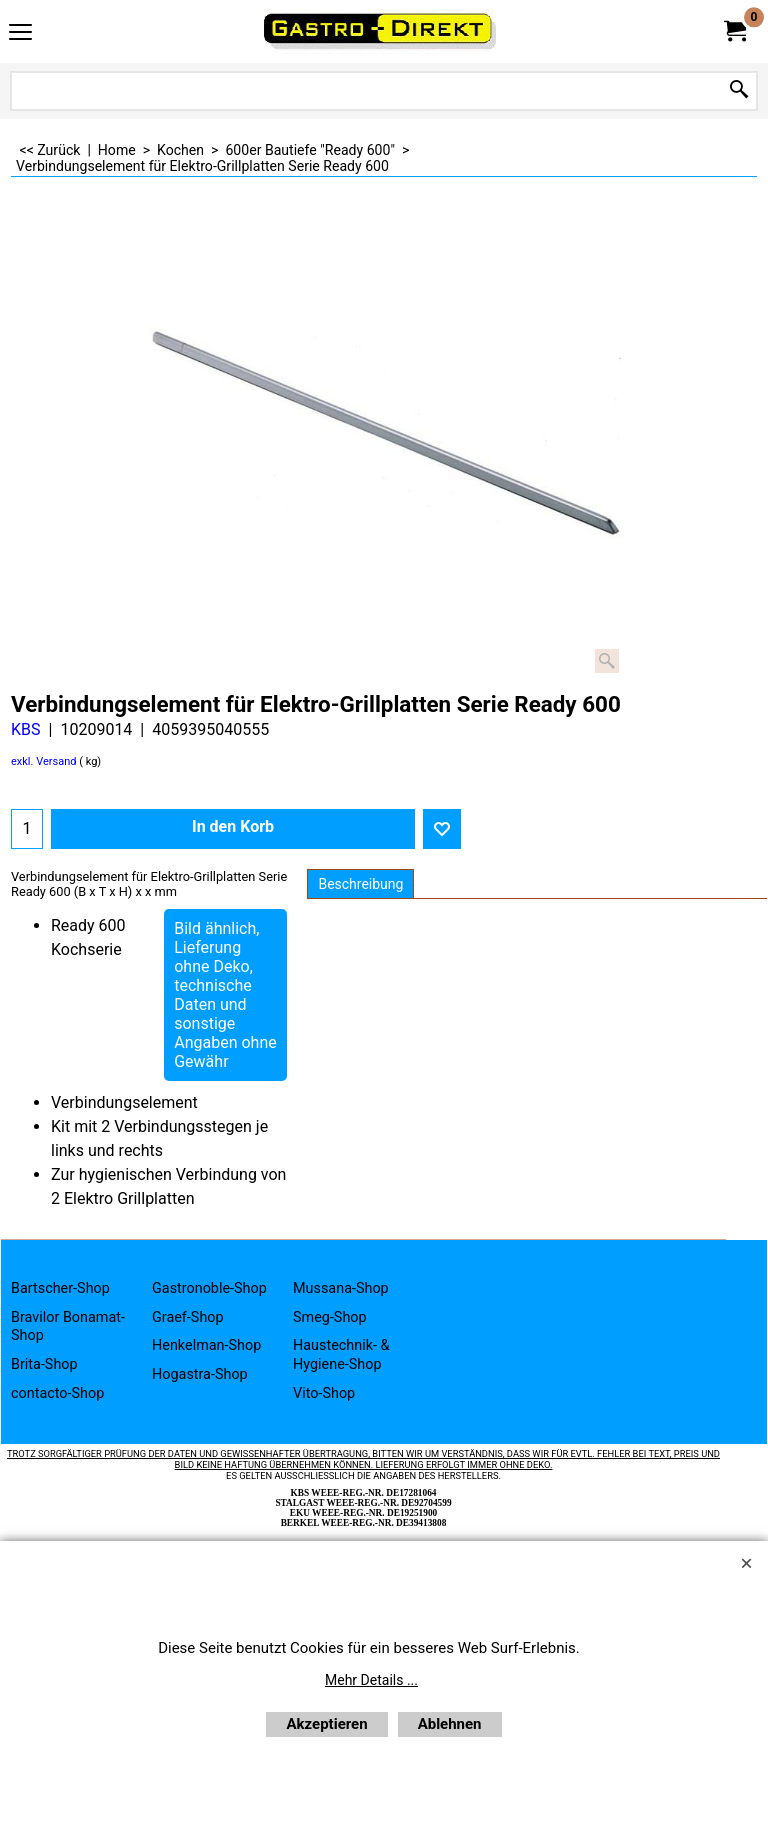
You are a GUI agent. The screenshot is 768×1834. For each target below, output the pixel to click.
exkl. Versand (43, 761)
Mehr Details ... (371, 1680)
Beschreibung (360, 884)
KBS (26, 729)
